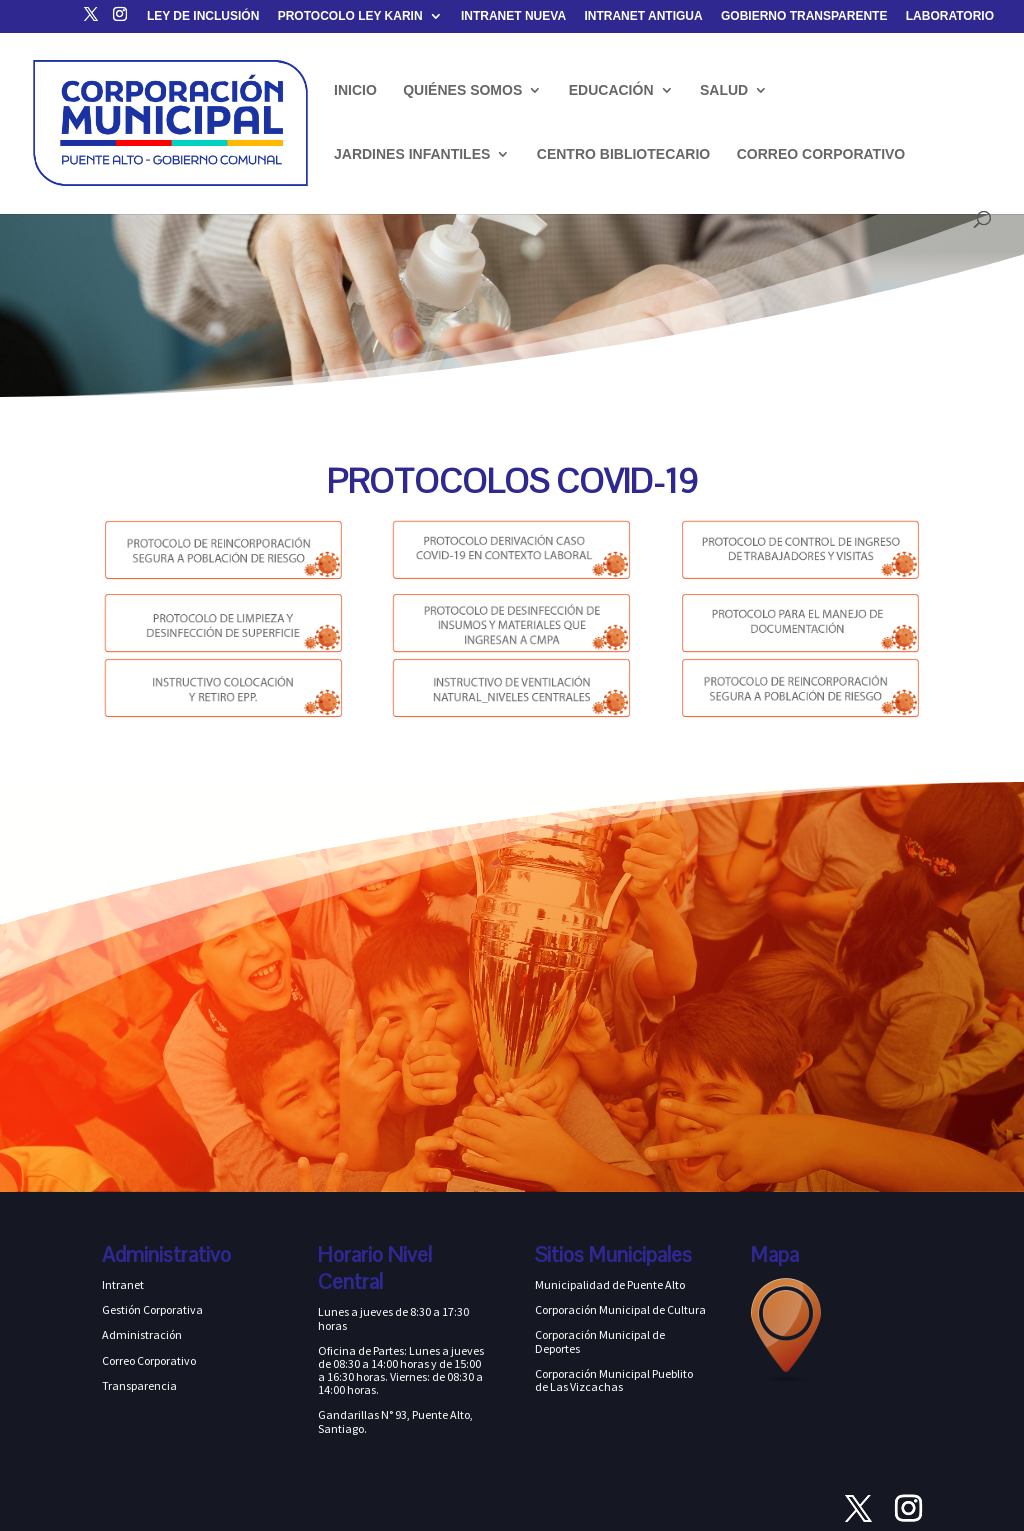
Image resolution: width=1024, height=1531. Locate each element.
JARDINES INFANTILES (412, 154)
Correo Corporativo (149, 1360)
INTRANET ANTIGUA (643, 16)
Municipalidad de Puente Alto (610, 1284)
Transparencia (139, 1385)
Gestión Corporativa (152, 1309)
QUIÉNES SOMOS (462, 90)
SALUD (724, 90)
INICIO (355, 90)
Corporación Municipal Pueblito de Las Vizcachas (614, 1380)
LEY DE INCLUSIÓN (203, 16)
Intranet (123, 1284)
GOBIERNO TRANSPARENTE (804, 16)
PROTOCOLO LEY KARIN (350, 16)
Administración (142, 1334)
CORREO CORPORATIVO (821, 154)
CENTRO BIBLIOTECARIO (623, 154)
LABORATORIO (950, 16)
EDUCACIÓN (611, 90)
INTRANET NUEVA (513, 16)
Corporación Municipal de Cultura (620, 1309)
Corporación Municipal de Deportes (600, 1341)
